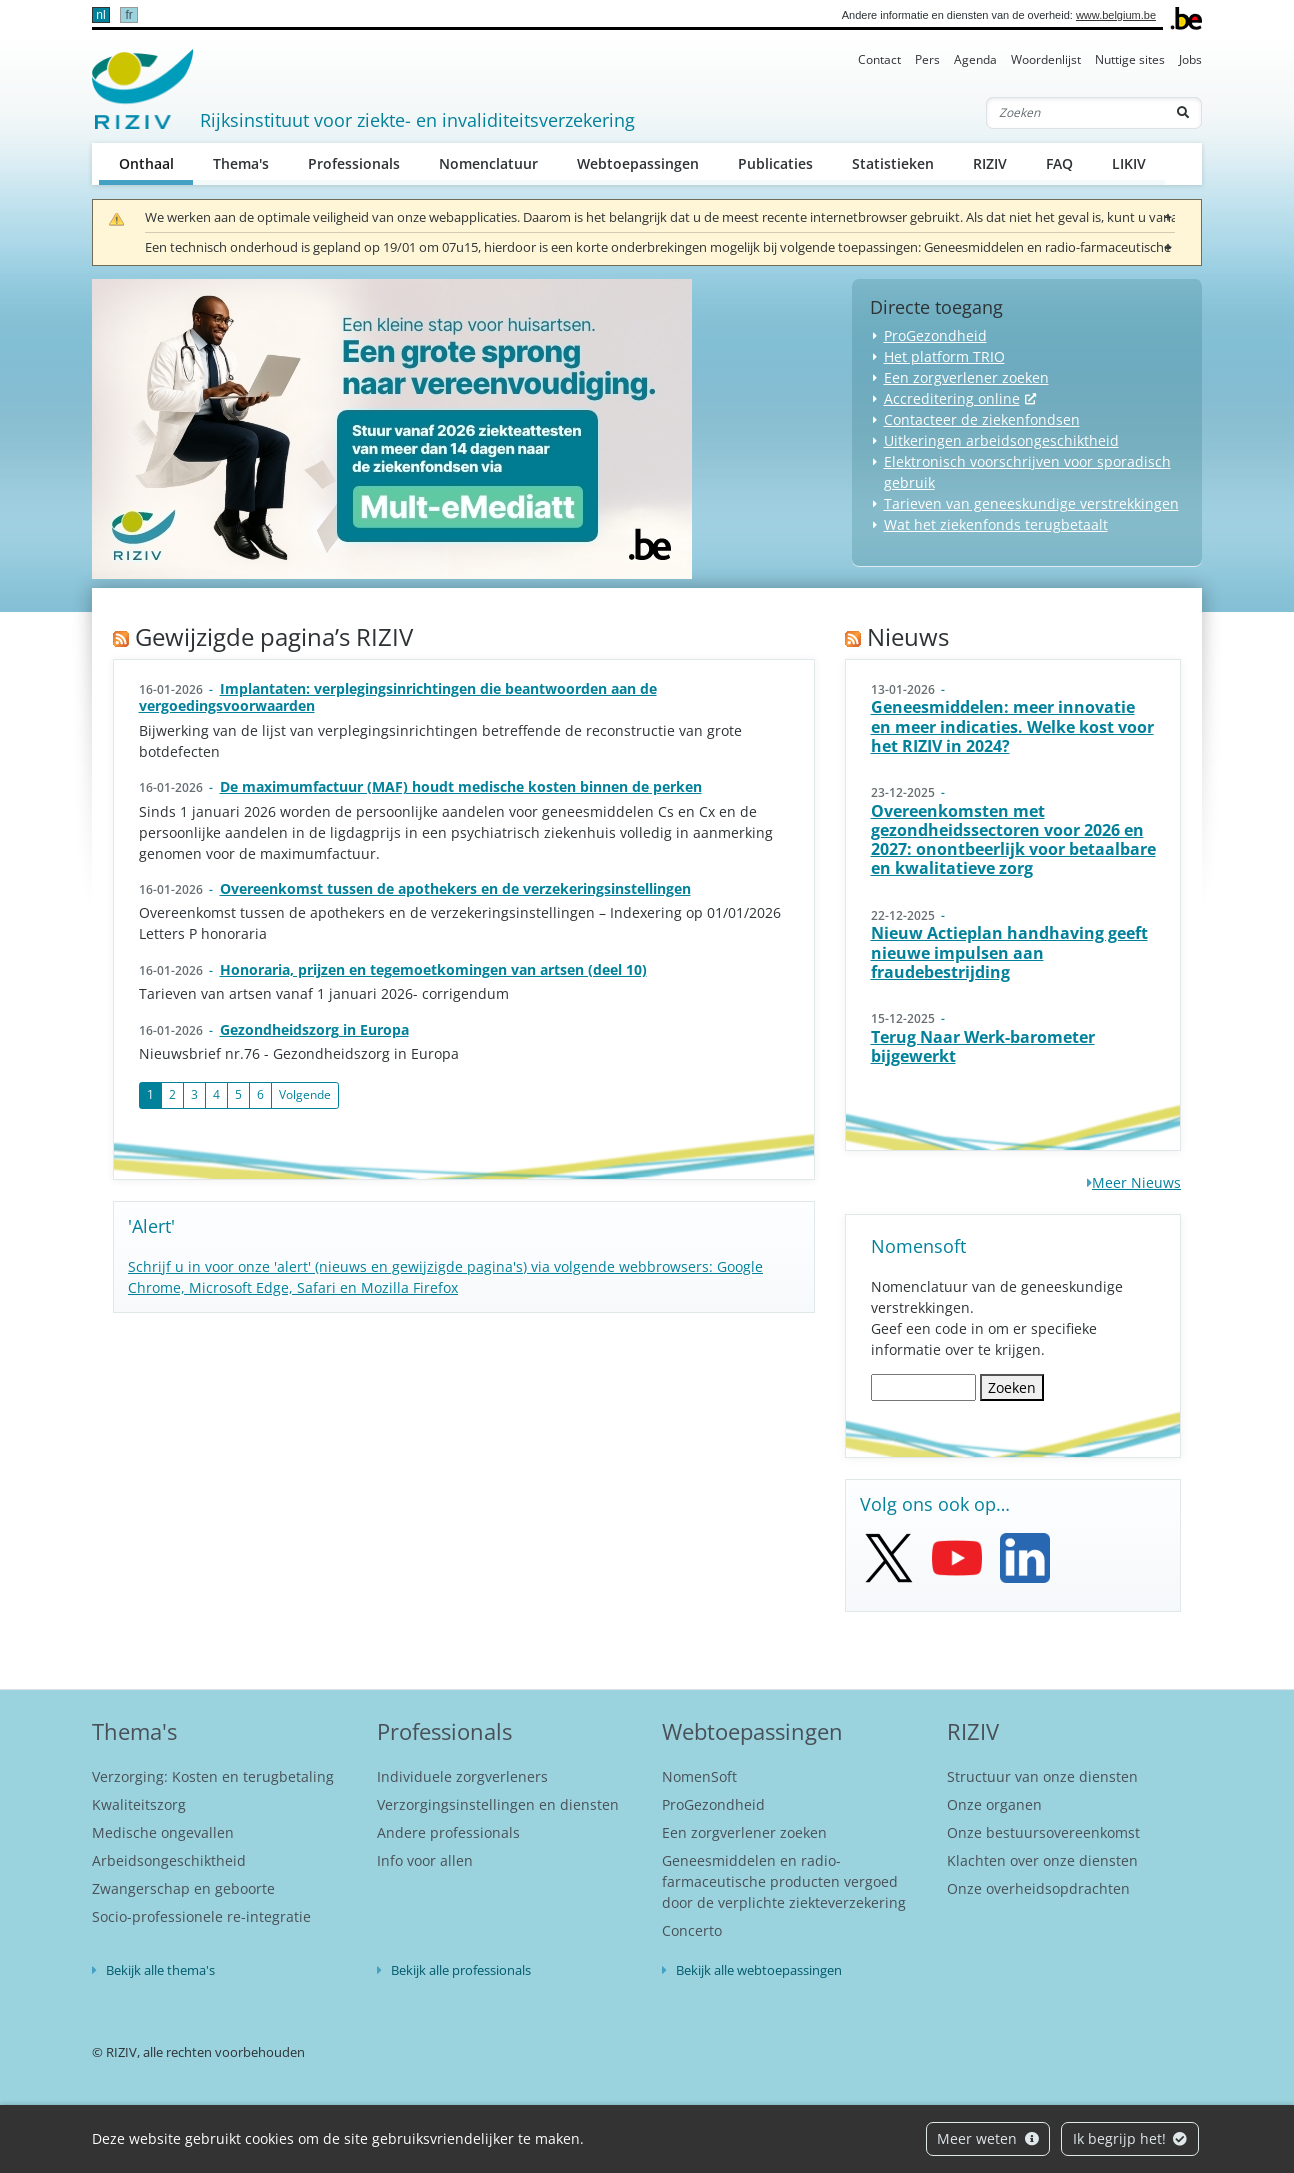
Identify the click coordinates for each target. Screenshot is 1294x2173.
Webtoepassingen (638, 163)
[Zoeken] (1076, 113)
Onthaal (156, 162)
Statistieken (893, 163)
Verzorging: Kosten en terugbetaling (213, 1776)
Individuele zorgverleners (462, 1776)
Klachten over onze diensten (1042, 1860)
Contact (879, 59)
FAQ (1059, 163)
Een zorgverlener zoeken (966, 377)
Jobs (1190, 59)
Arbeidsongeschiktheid (169, 1860)
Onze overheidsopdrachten (1038, 1888)
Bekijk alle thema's (160, 1970)
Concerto (692, 1930)
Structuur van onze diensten (1042, 1776)
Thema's (241, 163)
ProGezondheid (935, 335)
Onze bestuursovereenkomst (1043, 1832)
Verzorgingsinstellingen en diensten (498, 1804)
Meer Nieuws (1136, 1182)
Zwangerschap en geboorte (183, 1888)
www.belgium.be (1116, 15)
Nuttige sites (1130, 59)
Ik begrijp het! (1130, 2138)
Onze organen (994, 1804)
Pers (927, 59)
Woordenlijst (1046, 59)
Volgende (305, 1094)
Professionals (354, 163)
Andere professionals (448, 1832)
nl (100, 15)
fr (128, 15)
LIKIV (1129, 163)
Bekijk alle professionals (461, 1970)
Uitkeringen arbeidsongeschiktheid (1001, 440)
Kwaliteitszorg (139, 1804)
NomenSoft (699, 1776)
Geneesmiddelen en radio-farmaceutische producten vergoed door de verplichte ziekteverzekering (784, 1881)
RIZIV (990, 163)
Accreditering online (952, 398)
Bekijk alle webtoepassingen (759, 1970)
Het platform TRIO (944, 356)
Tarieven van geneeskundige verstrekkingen (1031, 503)
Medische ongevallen (163, 1832)
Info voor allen (425, 1860)
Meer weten (988, 2138)
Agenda (975, 59)
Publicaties (775, 163)
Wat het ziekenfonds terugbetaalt (996, 524)
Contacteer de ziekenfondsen (982, 419)
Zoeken (1012, 1387)
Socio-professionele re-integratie (201, 1916)
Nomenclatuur (488, 163)
